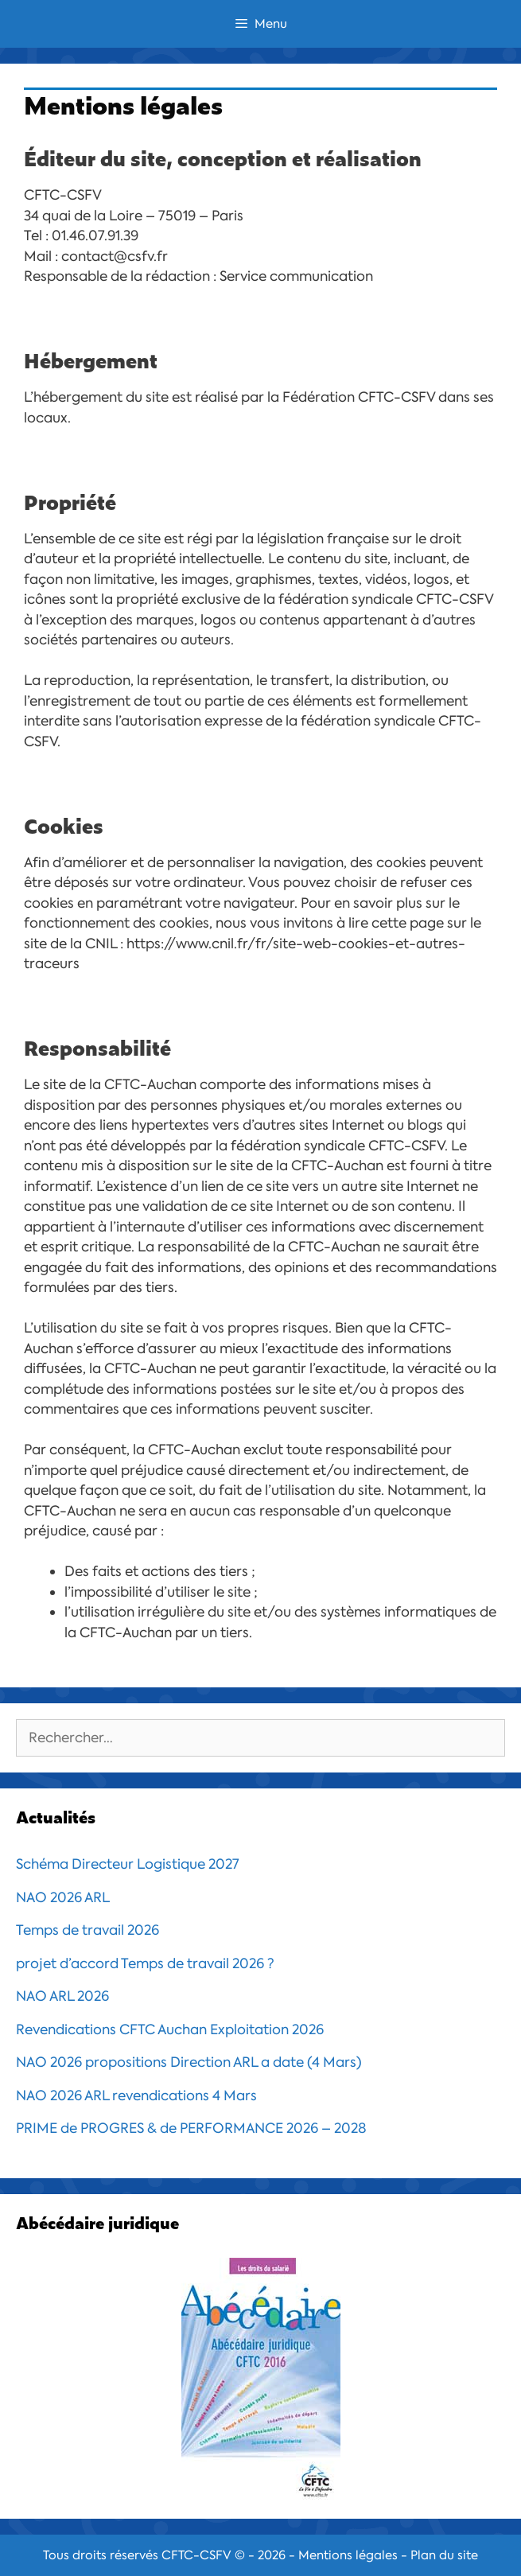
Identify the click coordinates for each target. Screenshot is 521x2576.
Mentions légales (348, 2555)
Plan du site (444, 2555)
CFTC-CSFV (196, 2555)
